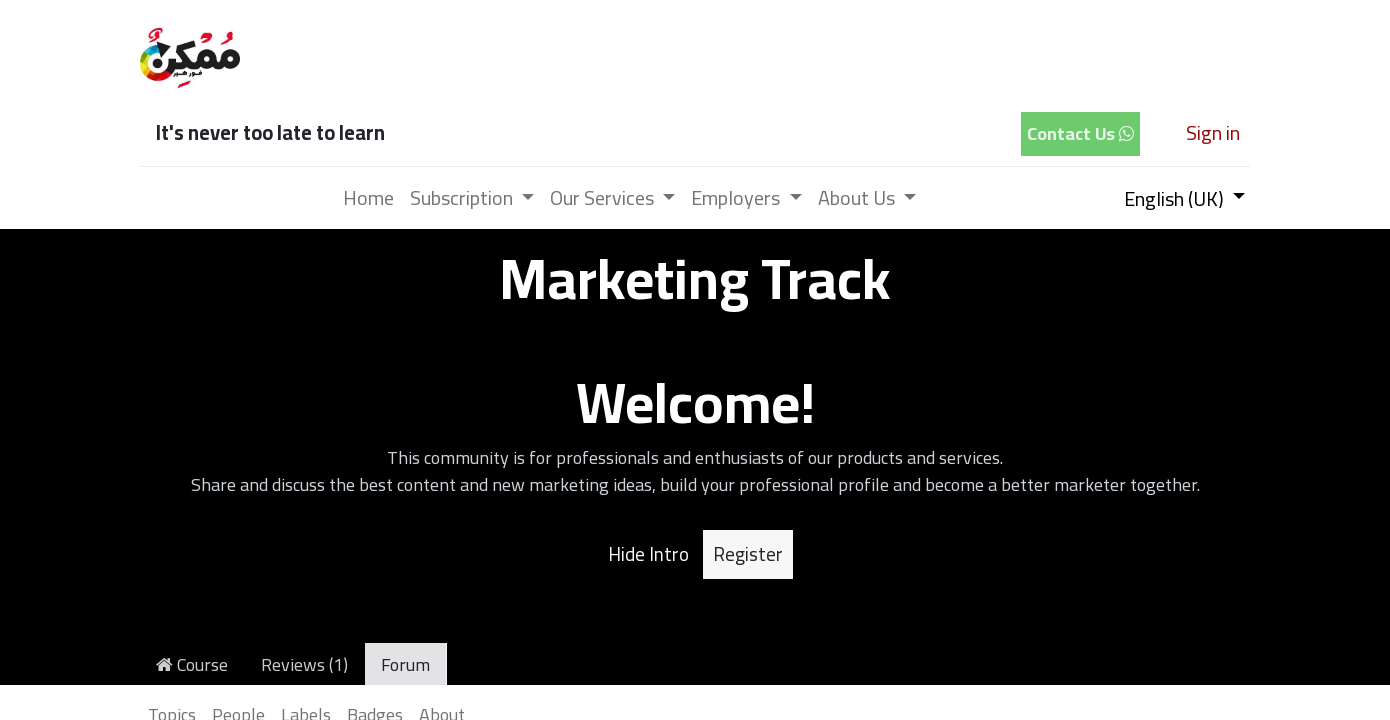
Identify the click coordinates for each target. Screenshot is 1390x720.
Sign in (1213, 132)
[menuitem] (368, 198)
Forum (405, 664)
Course (192, 664)
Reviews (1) (304, 664)
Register (748, 554)
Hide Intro (648, 554)
